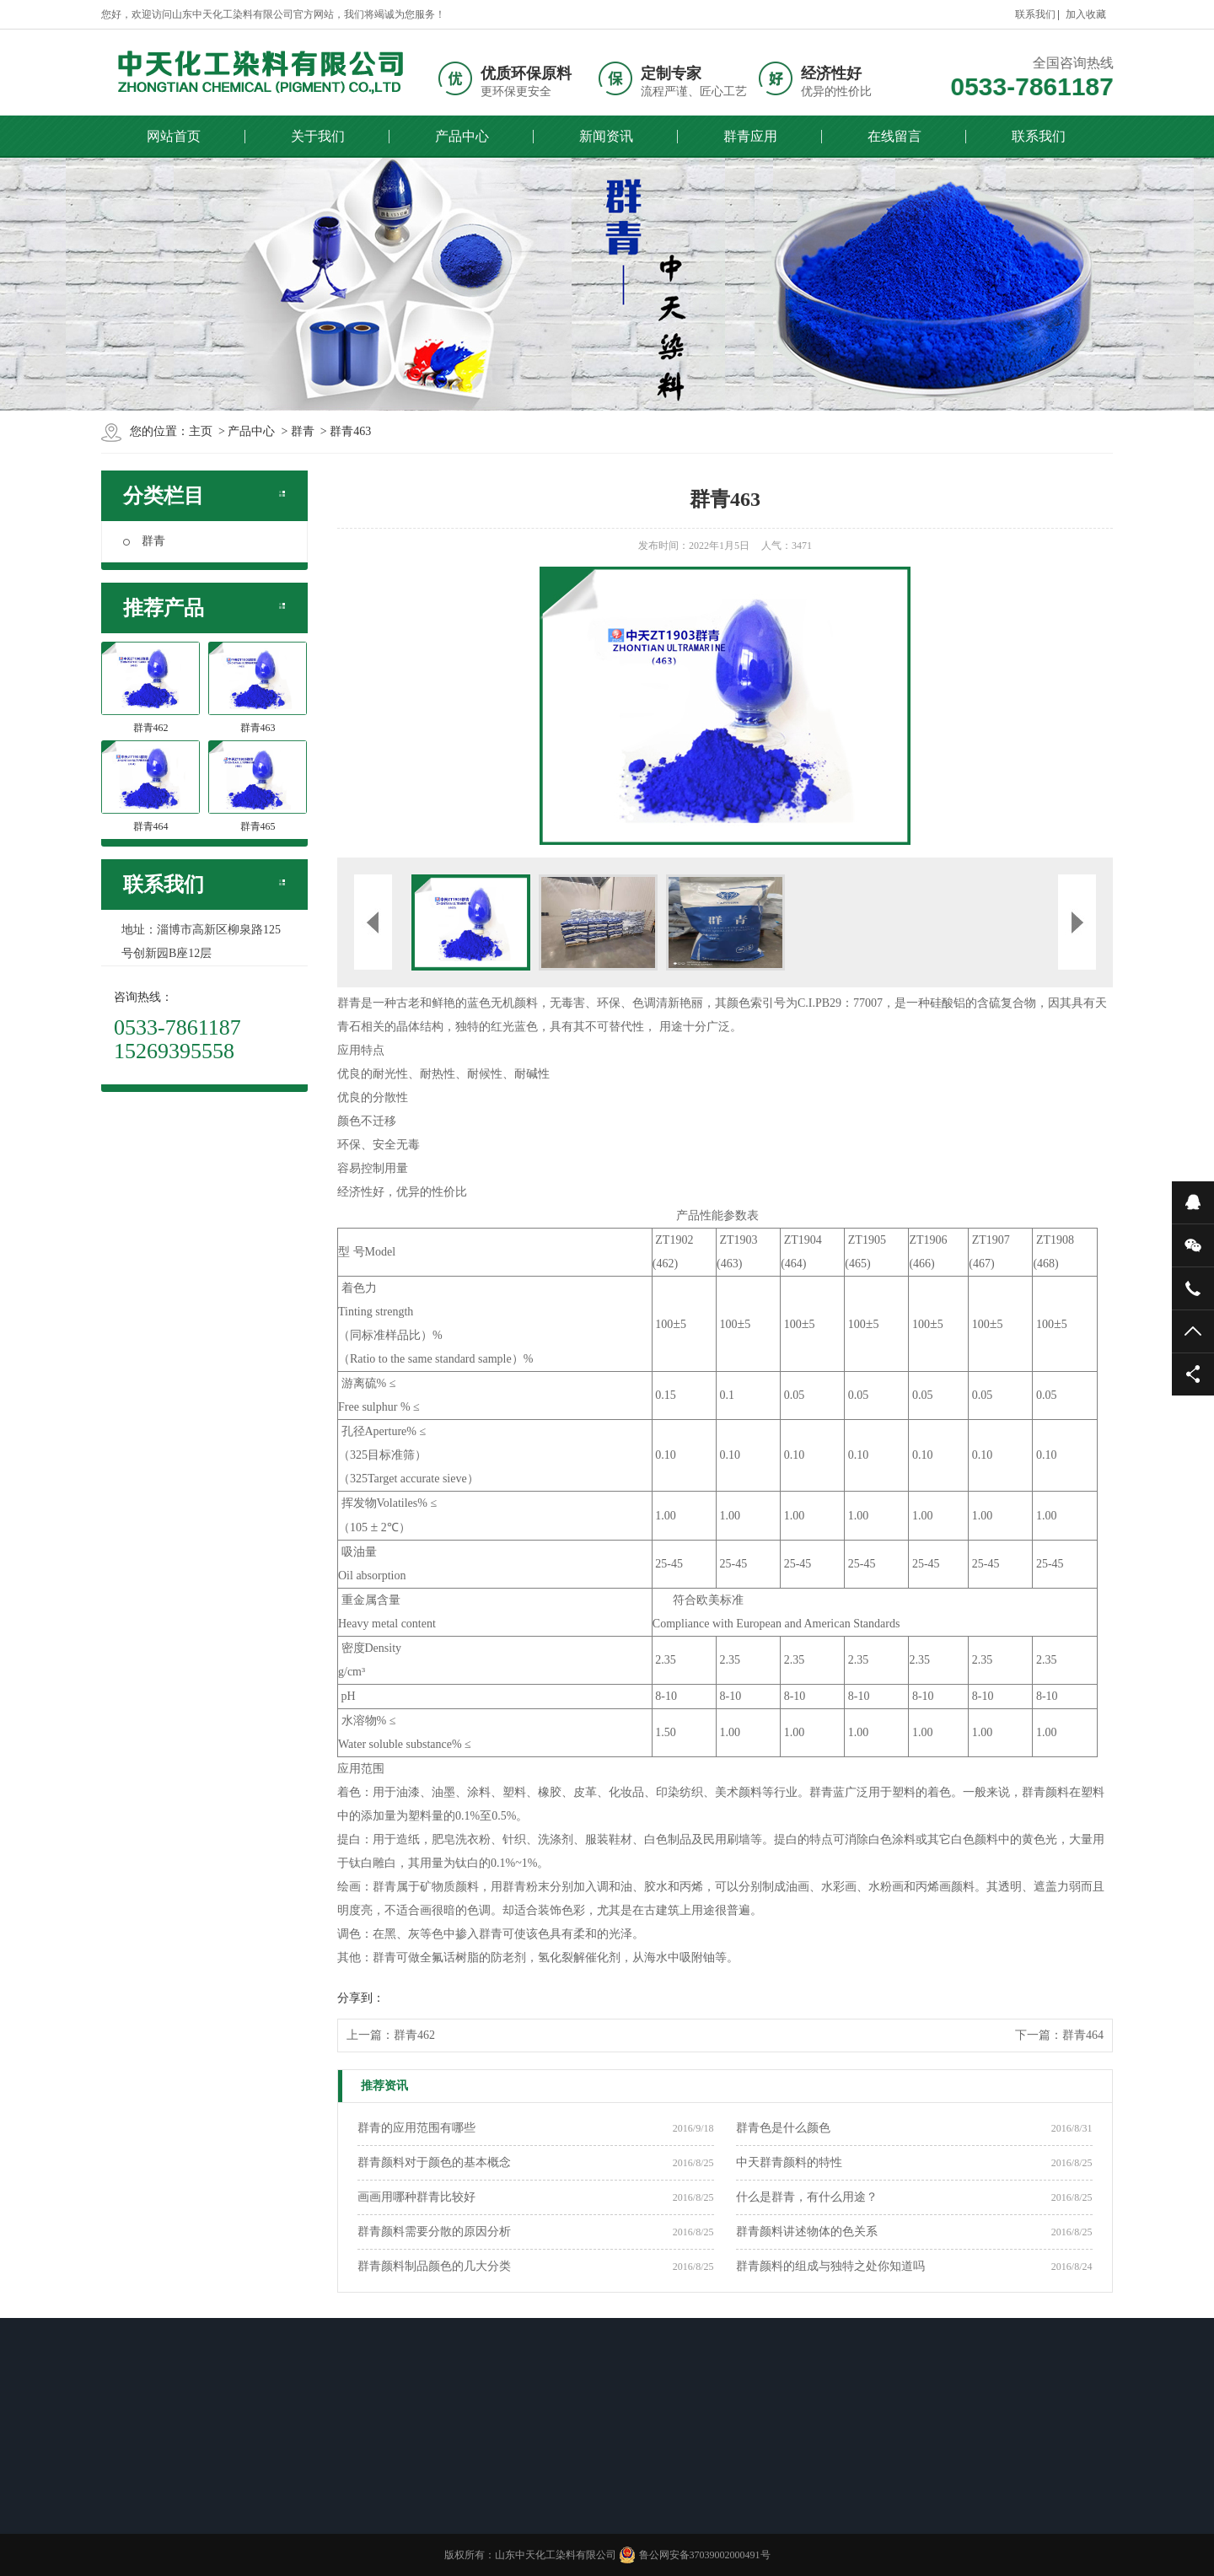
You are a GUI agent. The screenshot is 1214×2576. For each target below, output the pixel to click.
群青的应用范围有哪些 (416, 2128)
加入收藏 (1086, 14)
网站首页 (174, 136)
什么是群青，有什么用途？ (807, 2197)
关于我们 (318, 136)
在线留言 (894, 136)
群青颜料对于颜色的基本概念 (434, 2162)
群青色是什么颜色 (783, 2128)
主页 (200, 431)
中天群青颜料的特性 (789, 2162)
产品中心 (462, 136)
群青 (144, 541)
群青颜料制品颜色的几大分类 (434, 2266)
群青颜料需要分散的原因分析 (434, 2231)
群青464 (1083, 2035)
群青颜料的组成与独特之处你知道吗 (830, 2266)
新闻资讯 (606, 136)
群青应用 (750, 136)
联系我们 (1035, 14)
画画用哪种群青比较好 (416, 2197)
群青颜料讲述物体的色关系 (807, 2231)
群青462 (414, 2035)
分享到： (360, 1998)
